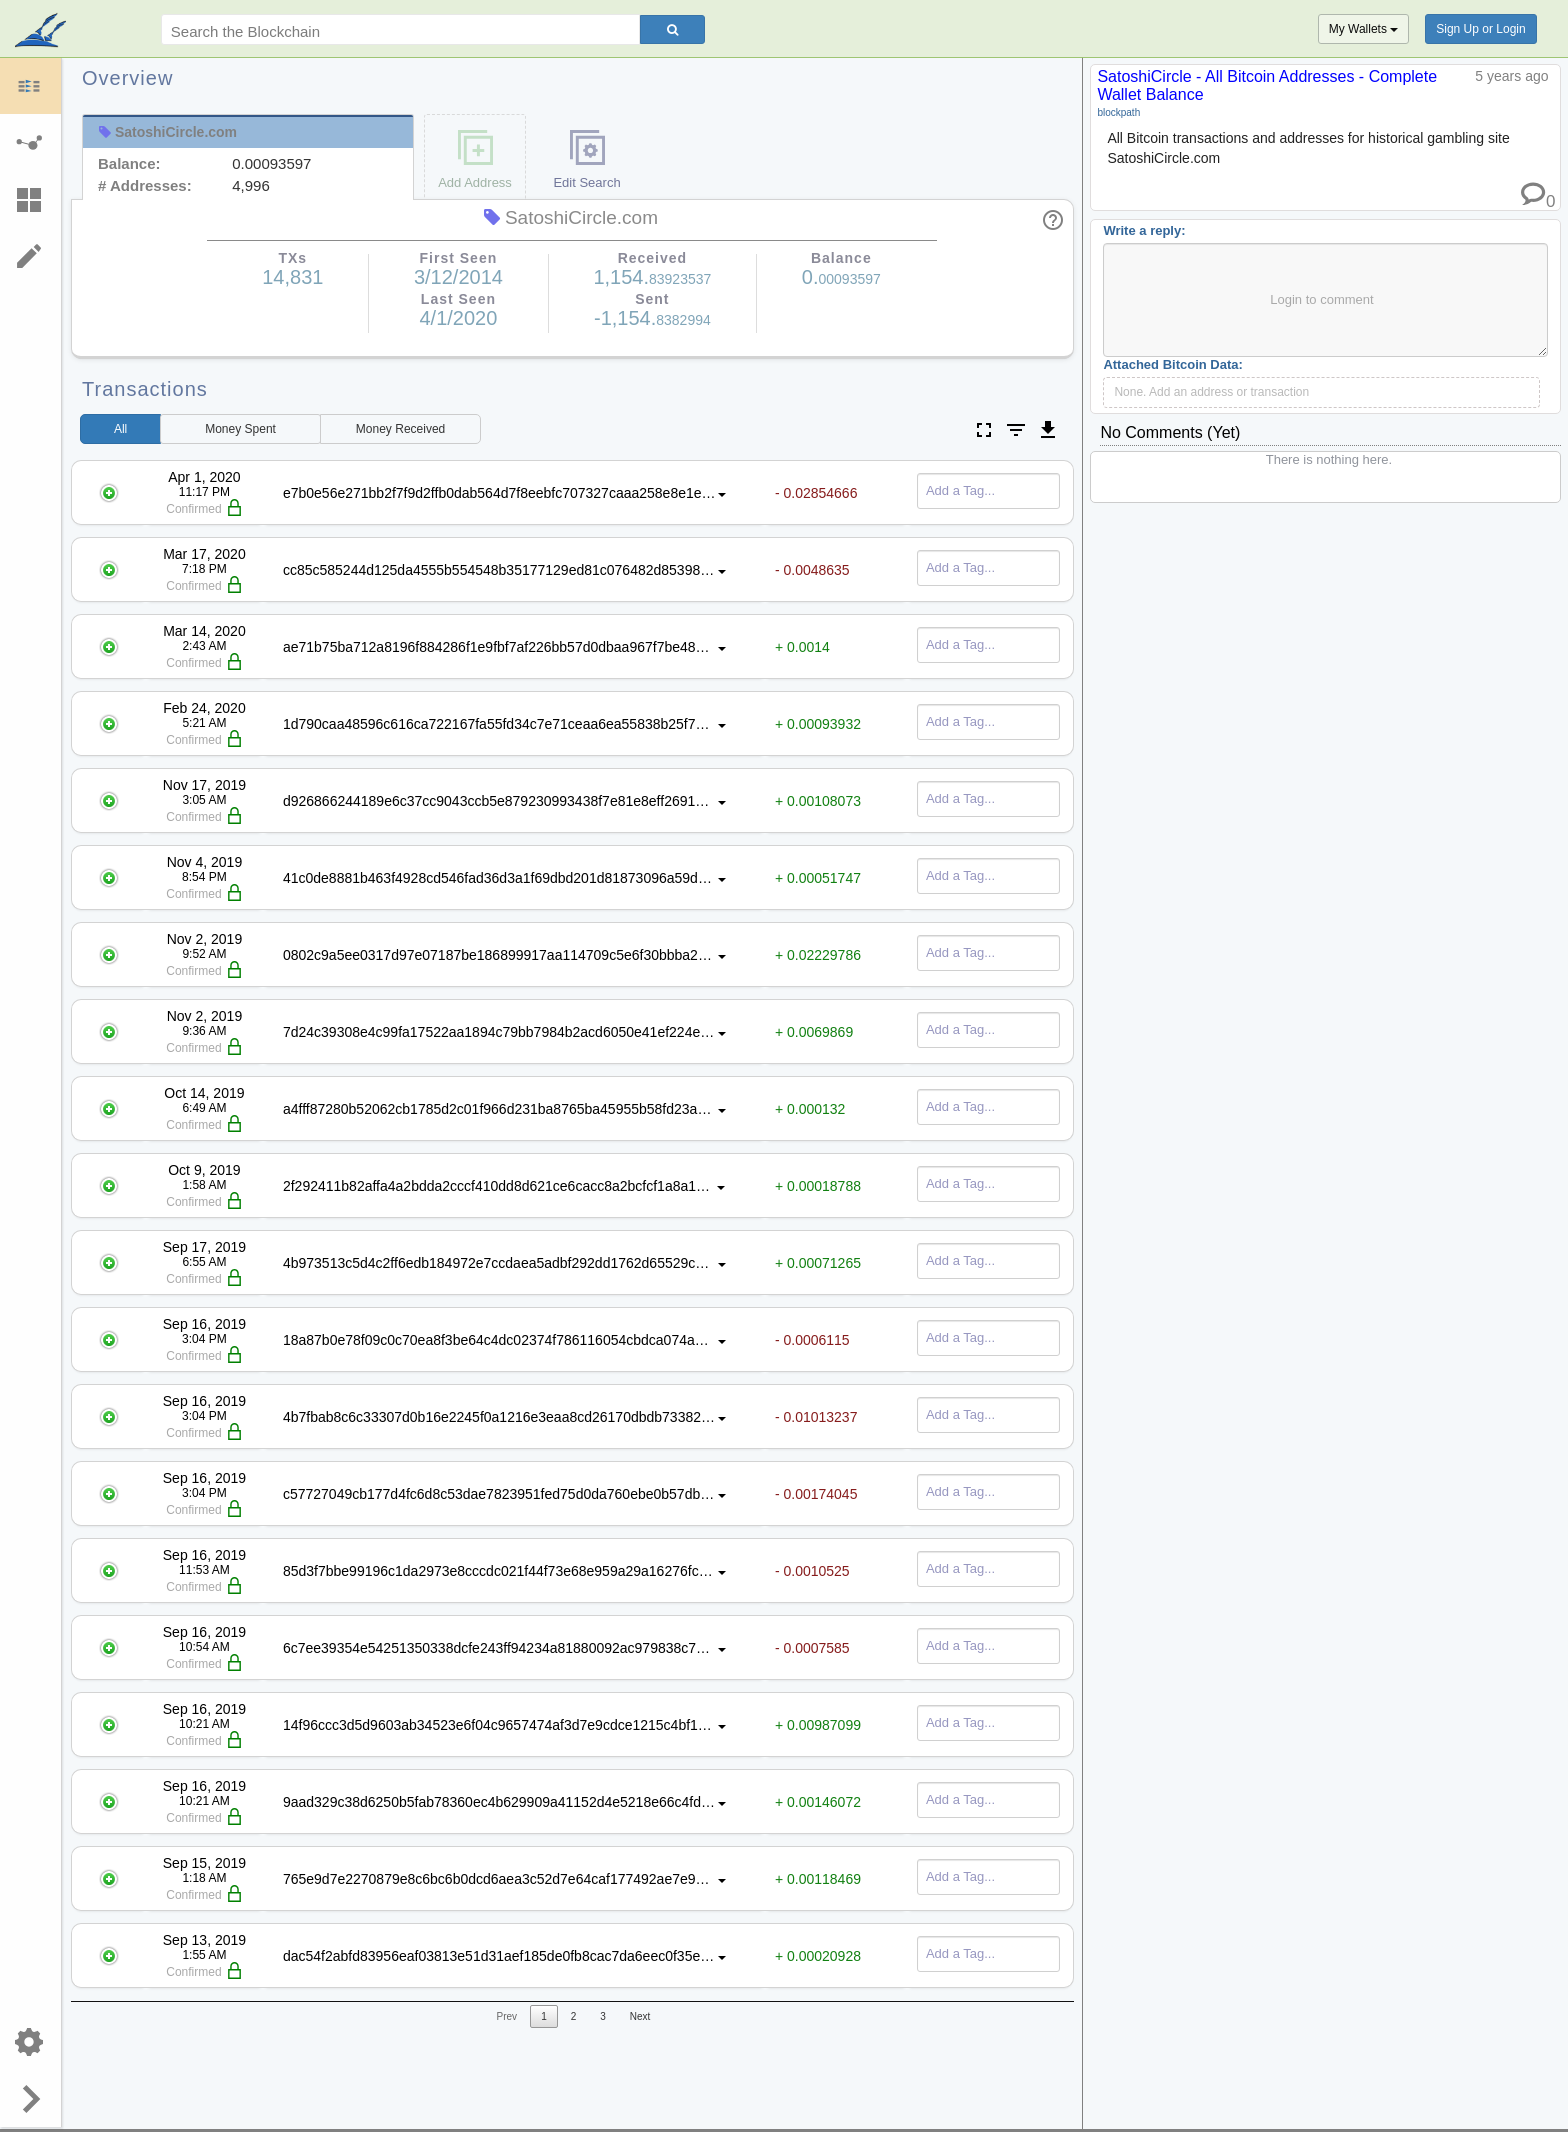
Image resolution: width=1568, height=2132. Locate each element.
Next (640, 2016)
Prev (507, 2016)
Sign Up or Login (1480, 29)
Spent (240, 429)
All (120, 429)
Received (400, 429)
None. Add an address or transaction (1211, 392)
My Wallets (1364, 29)
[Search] (672, 29)
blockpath (1118, 112)
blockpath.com (42, 32)
